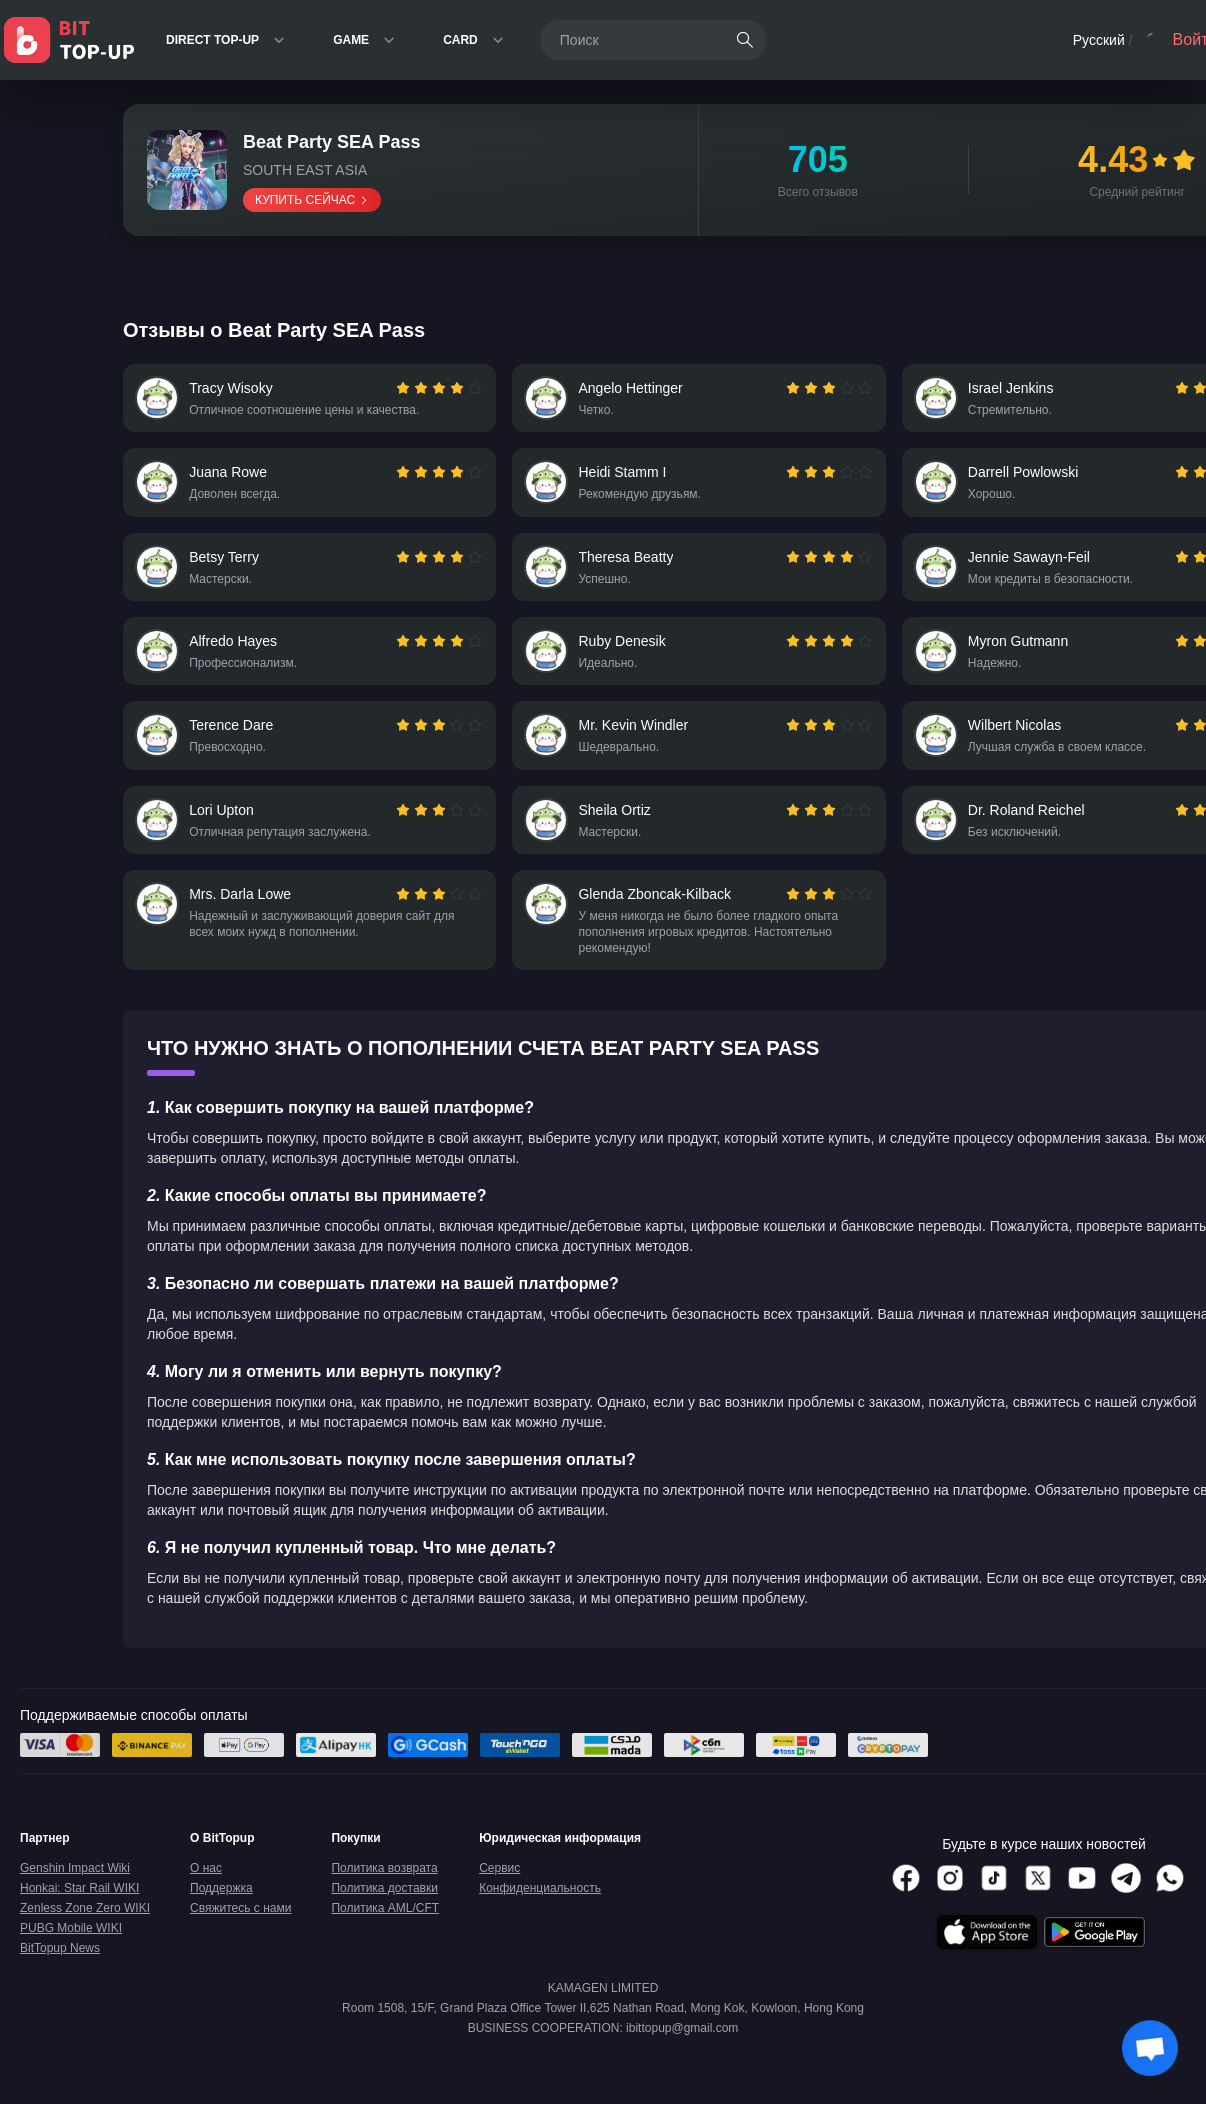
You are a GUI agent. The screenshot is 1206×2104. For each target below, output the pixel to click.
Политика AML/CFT (385, 1934)
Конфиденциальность (540, 1914)
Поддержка (221, 1914)
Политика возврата (384, 1894)
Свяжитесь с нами (240, 1934)
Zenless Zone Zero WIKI (85, 1934)
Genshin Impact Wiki (75, 1894)
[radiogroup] (437, 390)
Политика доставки (384, 1914)
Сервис (499, 1894)
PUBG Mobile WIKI (71, 1954)
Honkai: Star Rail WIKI (79, 1914)
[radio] (403, 390)
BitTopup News (60, 1974)
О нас (206, 1894)
